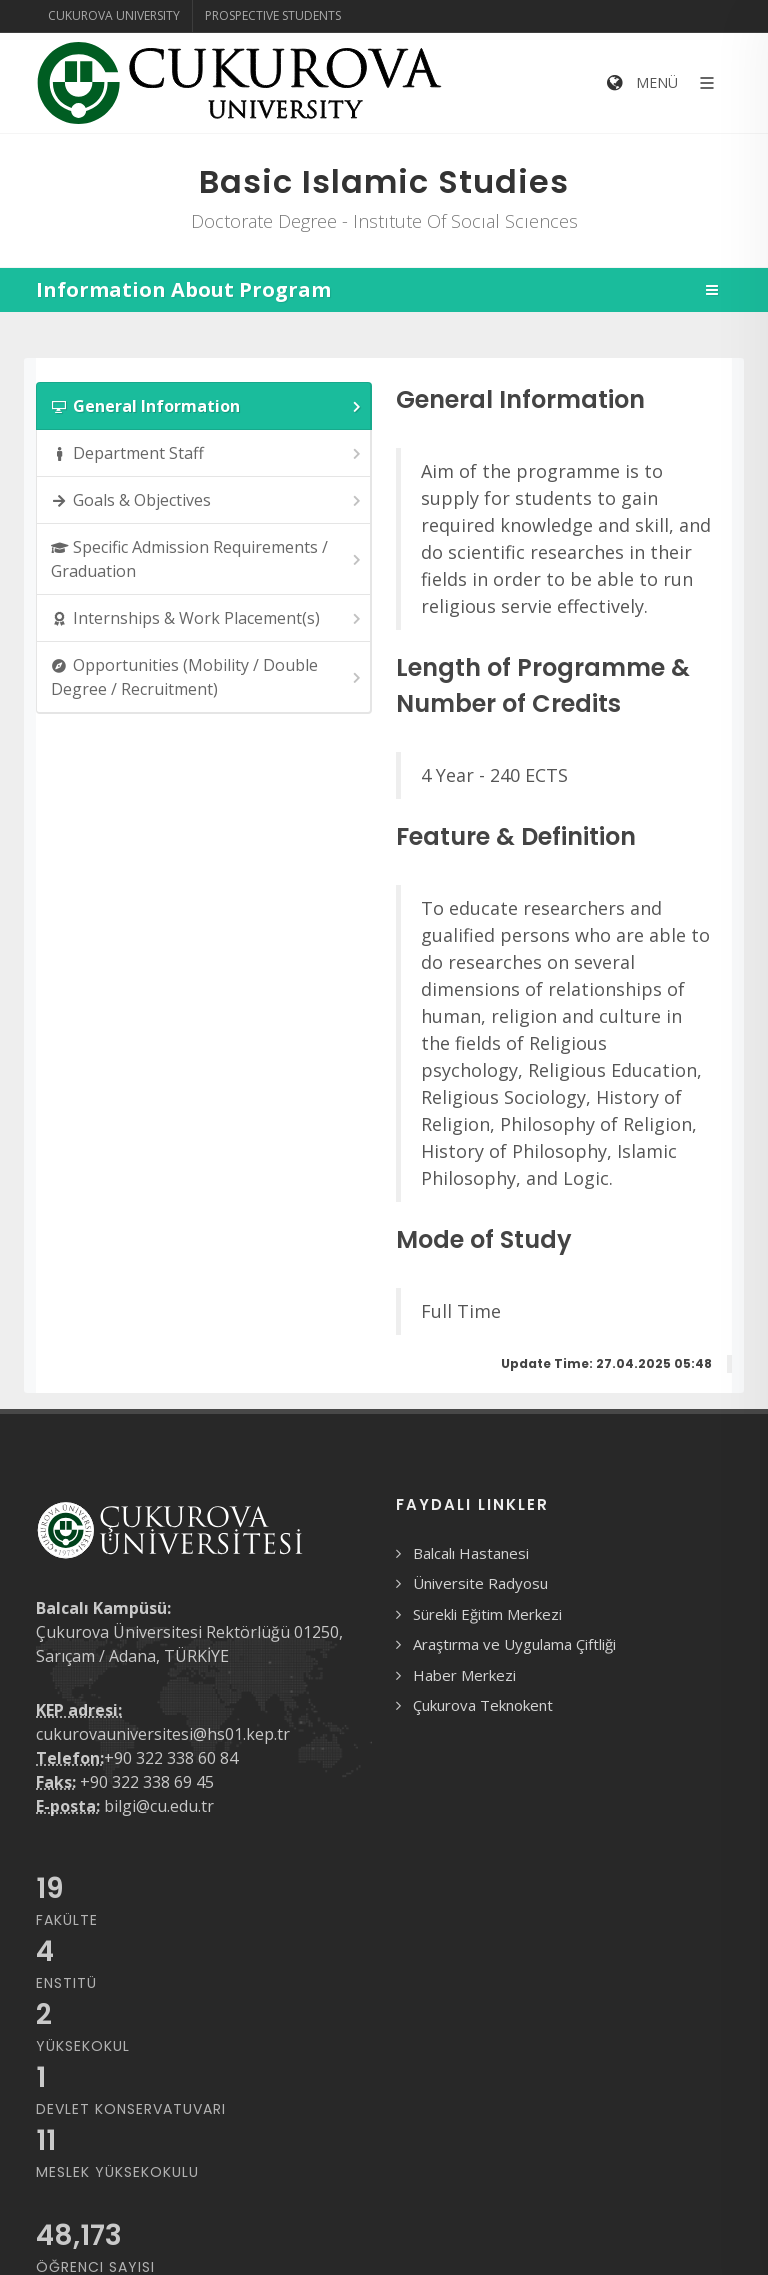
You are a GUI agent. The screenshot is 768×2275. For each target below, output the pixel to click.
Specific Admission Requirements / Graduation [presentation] (207, 559)
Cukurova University (114, 15)
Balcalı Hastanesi (471, 1553)
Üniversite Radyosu (480, 1583)
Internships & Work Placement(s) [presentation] (207, 618)
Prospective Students (273, 15)
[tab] (204, 406)
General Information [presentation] (207, 406)
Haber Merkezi (464, 1675)
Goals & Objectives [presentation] (207, 500)
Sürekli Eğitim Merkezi (487, 1614)
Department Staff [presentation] (207, 453)
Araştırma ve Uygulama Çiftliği (514, 1644)
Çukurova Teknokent (483, 1705)
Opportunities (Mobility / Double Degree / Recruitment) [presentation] (207, 677)
